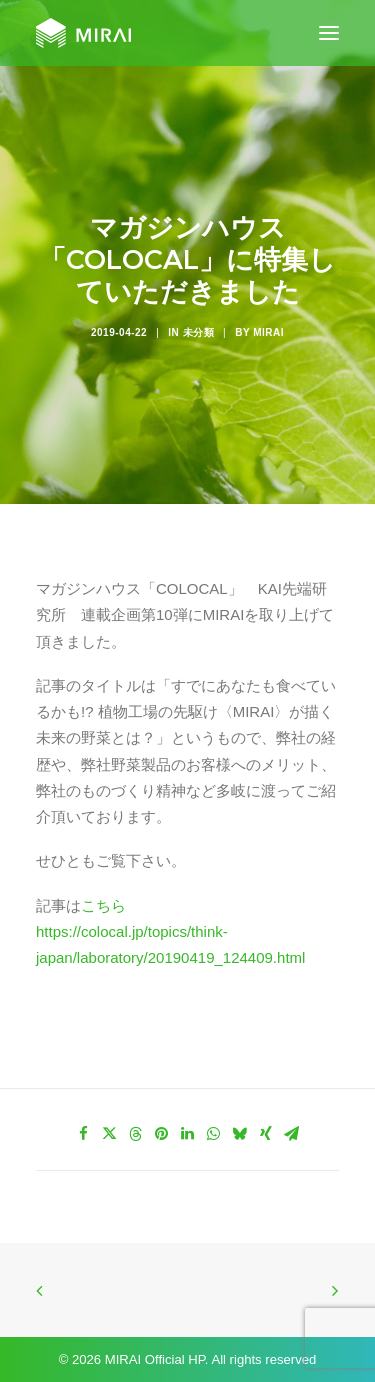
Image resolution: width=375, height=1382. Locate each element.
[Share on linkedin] (188, 1134)
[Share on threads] (136, 1134)
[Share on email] (292, 1134)
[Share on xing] (266, 1134)
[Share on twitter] (110, 1134)
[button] (329, 33)
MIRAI (268, 332)
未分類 (199, 332)
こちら (103, 905)
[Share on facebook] (84, 1134)
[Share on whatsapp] (214, 1134)
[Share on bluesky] (240, 1134)
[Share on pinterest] (162, 1134)
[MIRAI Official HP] (83, 33)
